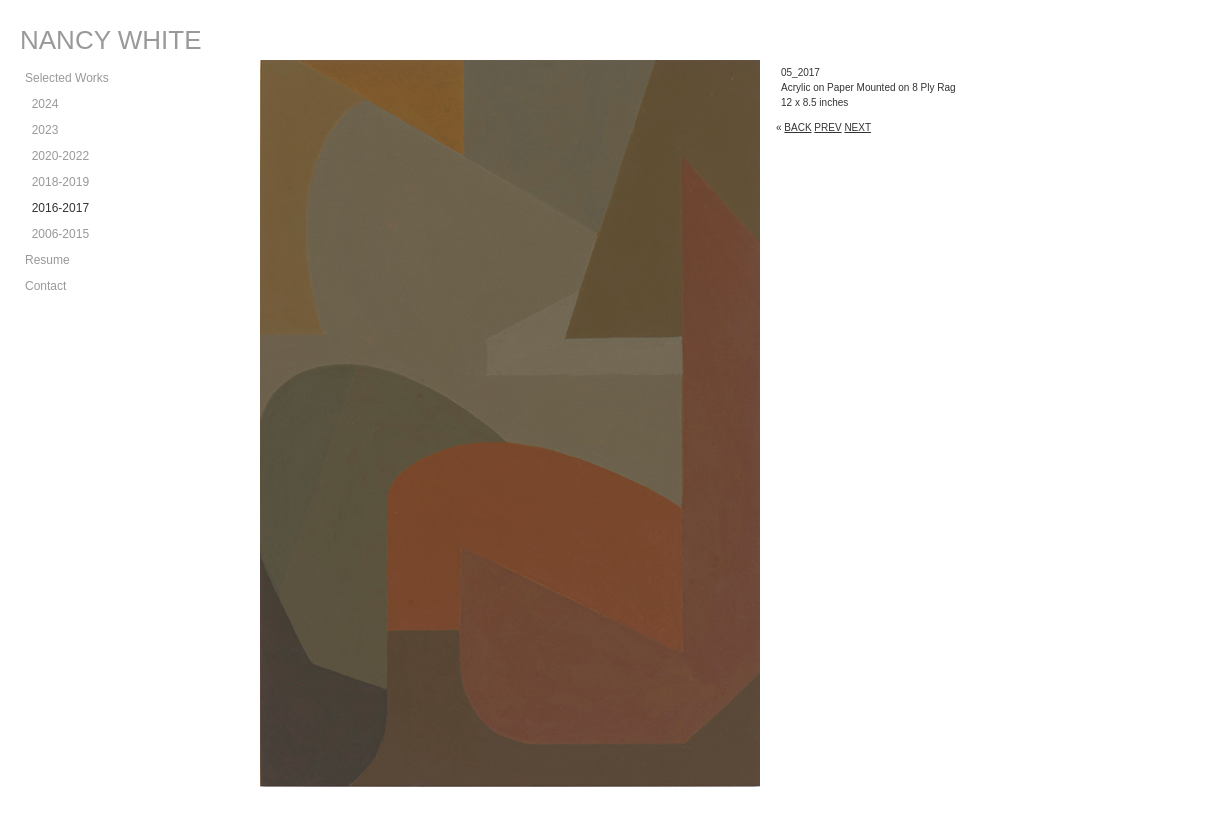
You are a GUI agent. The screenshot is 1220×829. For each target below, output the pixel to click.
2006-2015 (57, 234)
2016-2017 (57, 208)
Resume (47, 260)
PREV (827, 127)
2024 (41, 104)
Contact (45, 286)
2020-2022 (57, 156)
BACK (797, 127)
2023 (41, 130)
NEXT (857, 127)
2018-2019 (57, 182)
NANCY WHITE (111, 40)
